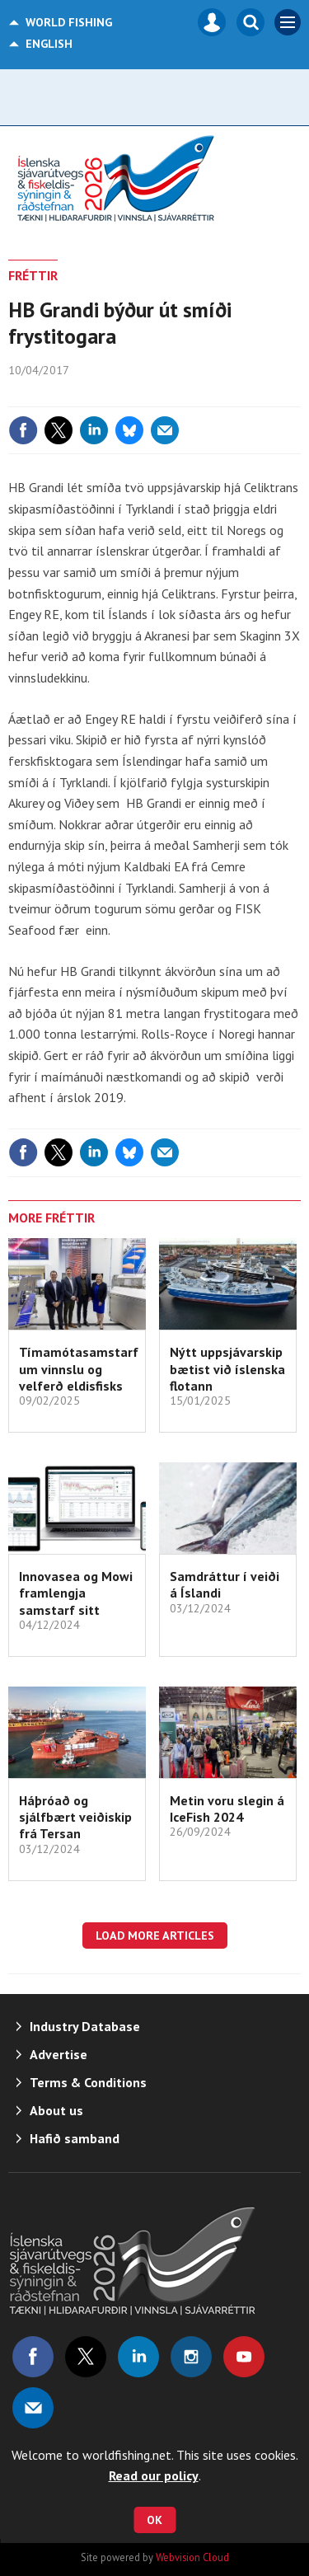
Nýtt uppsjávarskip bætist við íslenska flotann (227, 1369)
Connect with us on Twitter (85, 2356)
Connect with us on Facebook (33, 2356)
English (49, 43)
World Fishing (69, 22)
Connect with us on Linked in (138, 2356)
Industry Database (85, 2026)
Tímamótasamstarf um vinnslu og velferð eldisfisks (78, 1369)
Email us (33, 2407)
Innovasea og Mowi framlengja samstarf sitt (76, 1593)
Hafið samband (74, 2138)
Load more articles (155, 1935)
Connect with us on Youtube (243, 2356)
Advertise (58, 2054)
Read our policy (154, 2475)
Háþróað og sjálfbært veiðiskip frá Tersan (75, 1817)
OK (154, 2520)
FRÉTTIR (33, 275)
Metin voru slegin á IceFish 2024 (227, 1808)
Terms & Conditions (88, 2082)
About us (56, 2110)
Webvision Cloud (192, 2557)
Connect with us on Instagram (191, 2356)
